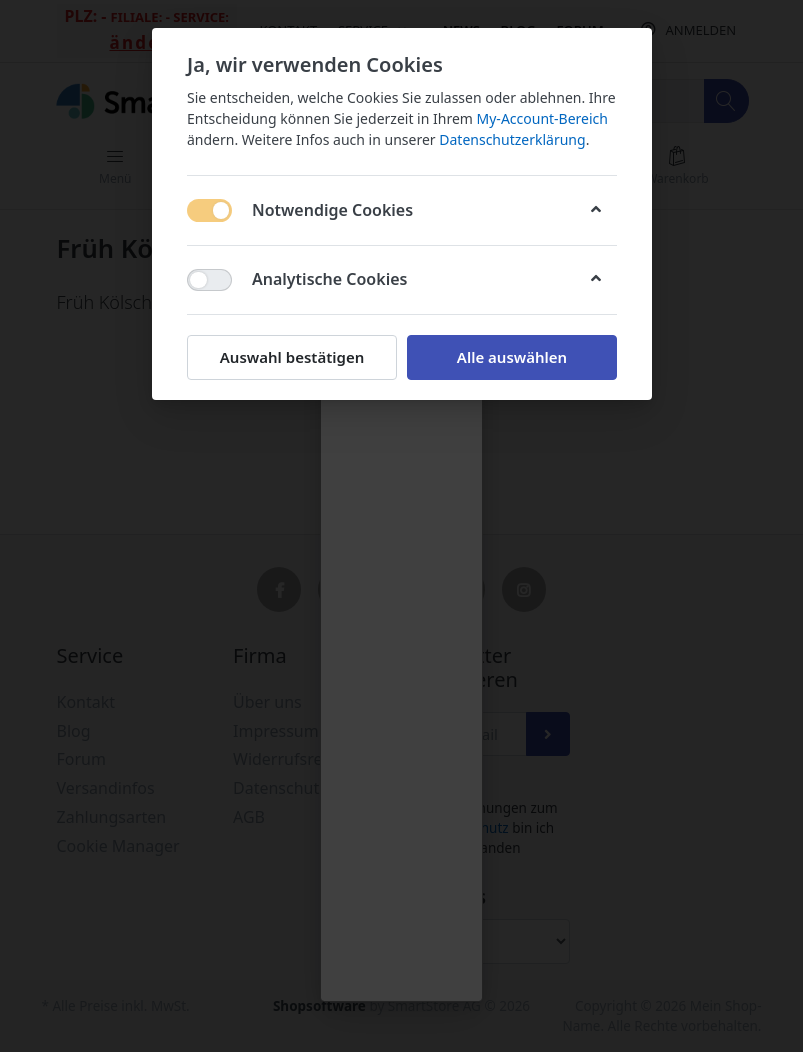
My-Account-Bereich (541, 118)
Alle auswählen (511, 357)
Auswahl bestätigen (291, 357)
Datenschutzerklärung (512, 139)
